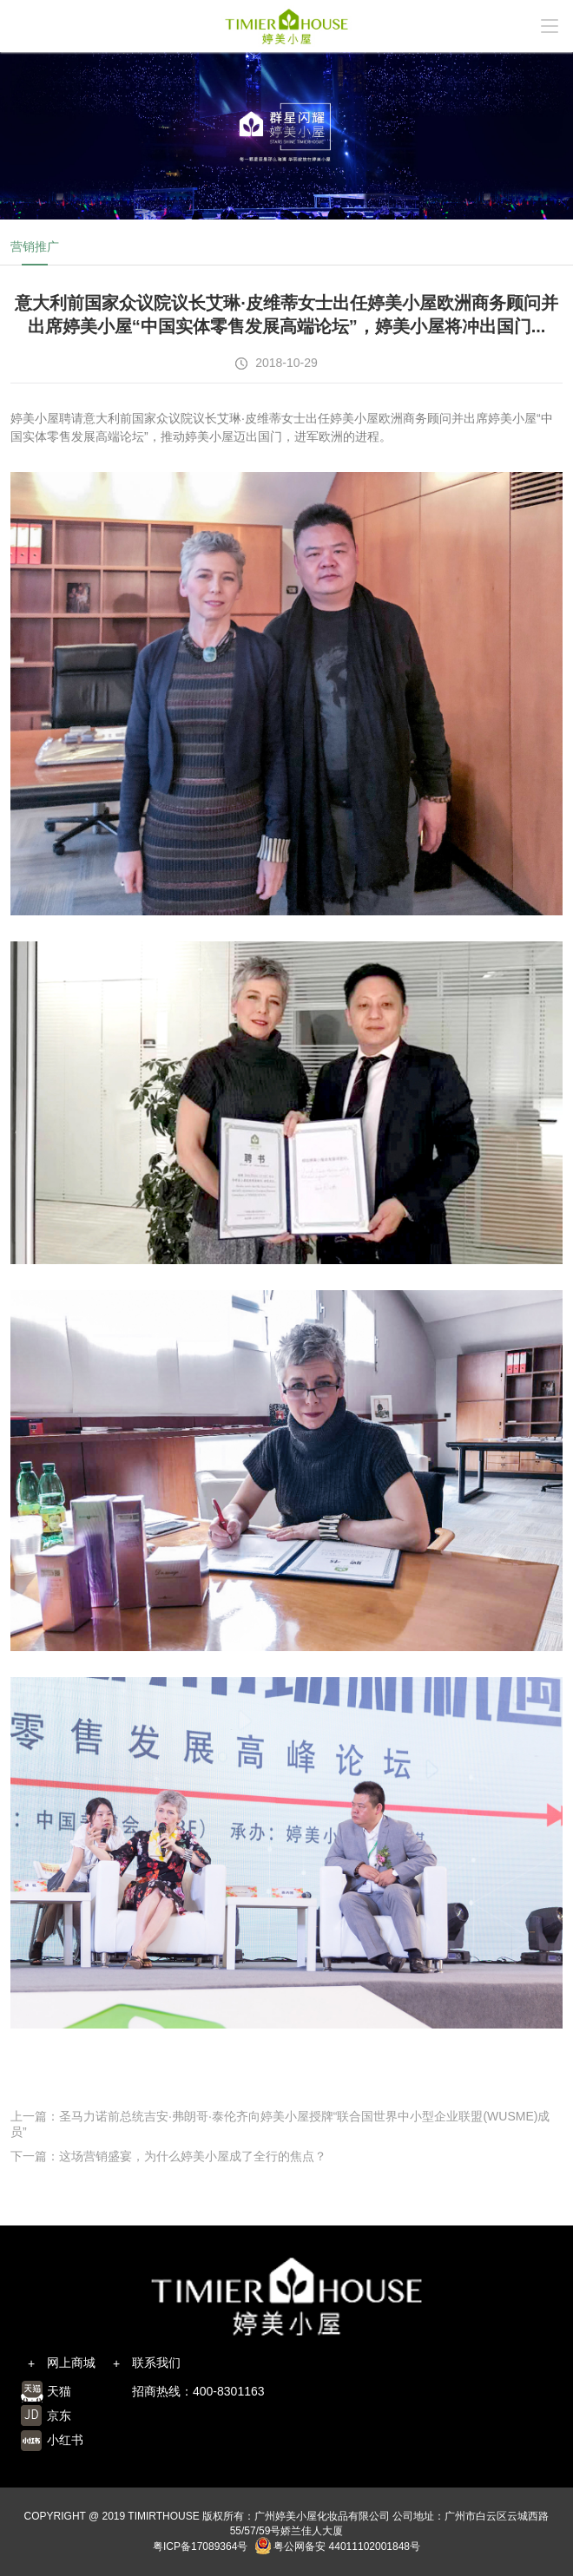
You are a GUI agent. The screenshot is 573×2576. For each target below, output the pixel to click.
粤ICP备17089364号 (200, 2546)
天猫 (59, 2391)
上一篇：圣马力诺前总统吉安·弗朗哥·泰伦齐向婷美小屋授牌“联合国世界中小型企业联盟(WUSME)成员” (280, 2124)
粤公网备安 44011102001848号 (337, 2547)
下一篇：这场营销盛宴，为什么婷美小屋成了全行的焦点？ (168, 2156)
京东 (59, 2415)
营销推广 (34, 246)
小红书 (65, 2440)
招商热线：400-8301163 (198, 2391)
